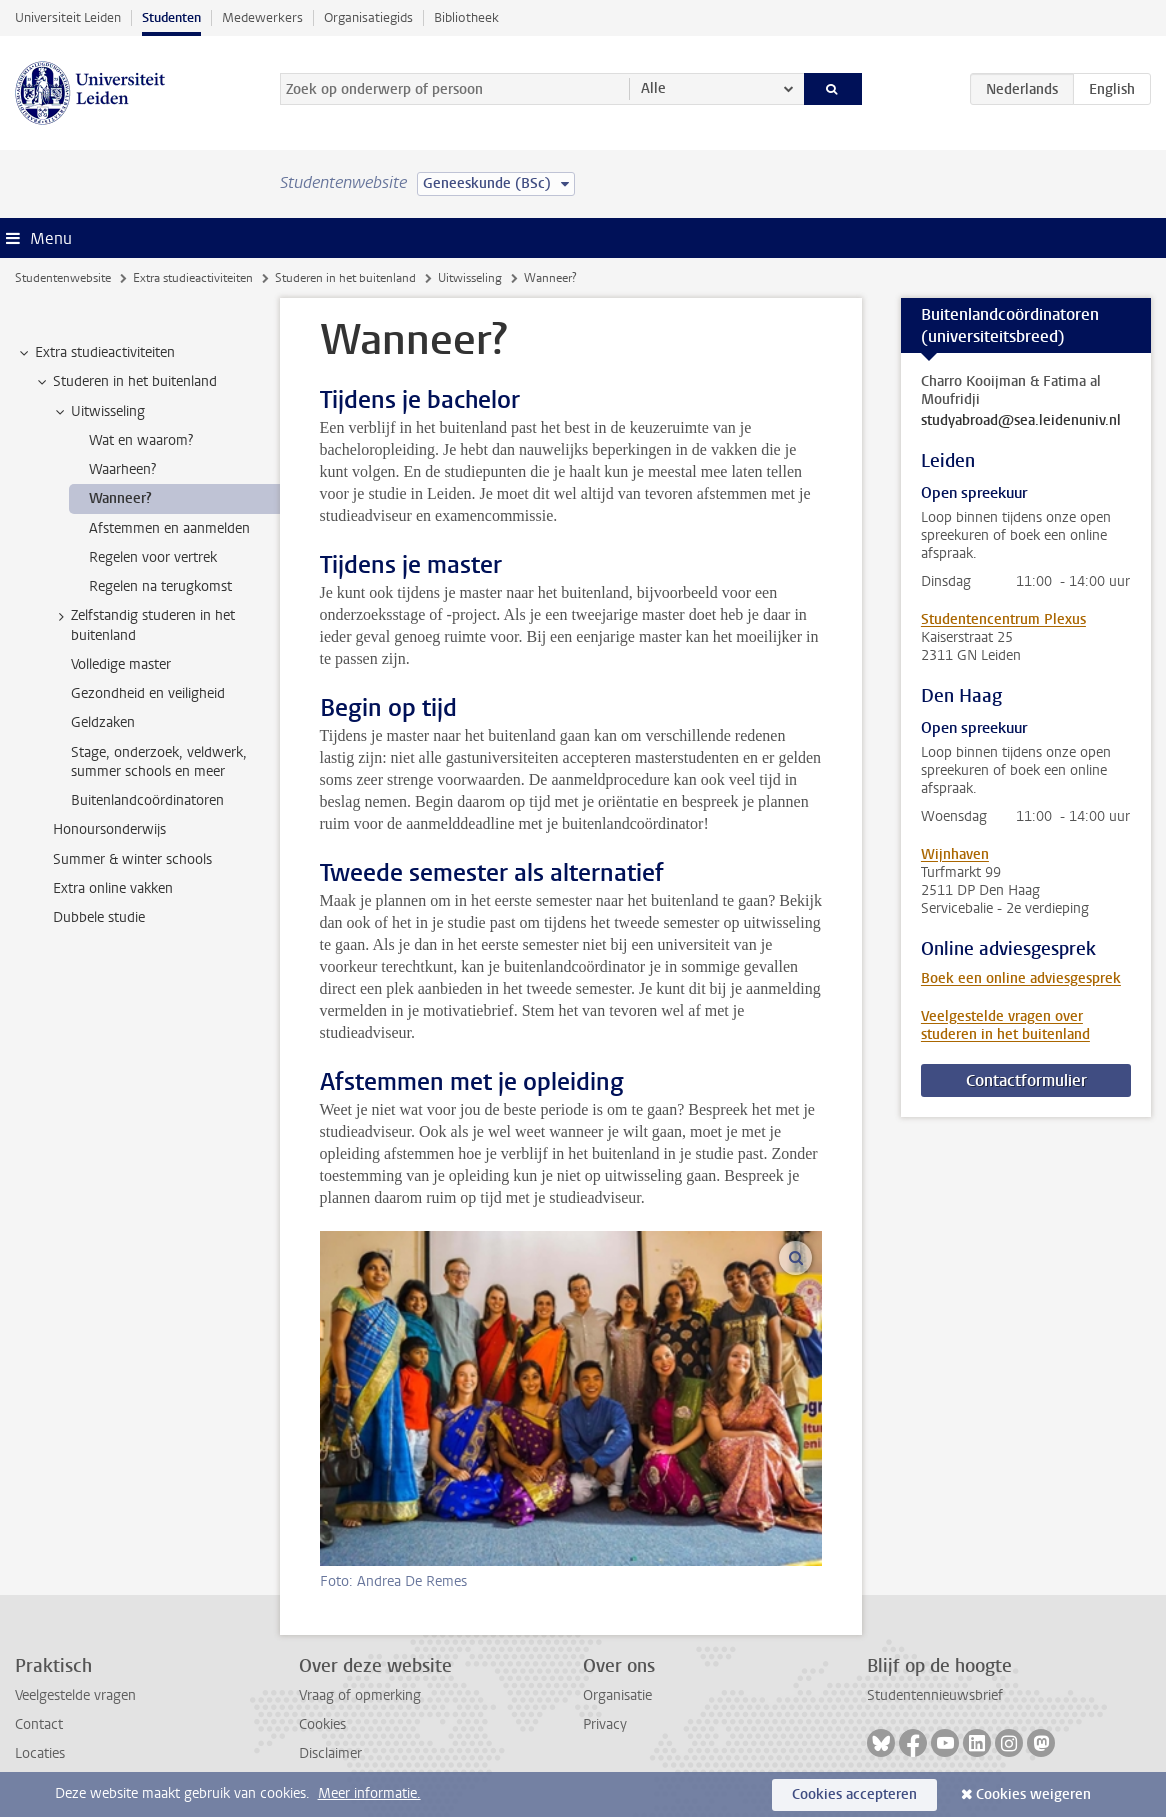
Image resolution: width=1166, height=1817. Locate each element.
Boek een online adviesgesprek (1021, 978)
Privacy (605, 1724)
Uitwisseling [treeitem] (98, 412)
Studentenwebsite (63, 278)
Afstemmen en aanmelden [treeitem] (169, 528)
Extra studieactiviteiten (193, 278)
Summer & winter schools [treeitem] (132, 859)
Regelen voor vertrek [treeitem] (153, 557)
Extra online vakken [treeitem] (113, 888)
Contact (39, 1724)
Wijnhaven (955, 854)
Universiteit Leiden (68, 17)
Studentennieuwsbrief (935, 1695)
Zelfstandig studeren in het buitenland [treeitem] (143, 625)
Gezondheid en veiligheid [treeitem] (148, 693)
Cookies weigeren (1033, 1794)
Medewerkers (262, 17)
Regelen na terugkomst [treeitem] (160, 586)
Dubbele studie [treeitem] (99, 917)
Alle (653, 88)
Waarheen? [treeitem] (122, 469)
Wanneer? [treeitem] (120, 498)
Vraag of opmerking (360, 1695)
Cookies (322, 1724)
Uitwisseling (470, 278)
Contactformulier (1026, 1080)
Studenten (171, 17)
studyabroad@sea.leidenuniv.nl (1021, 421)
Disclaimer (330, 1753)
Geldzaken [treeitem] (103, 722)
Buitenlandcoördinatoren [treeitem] (147, 800)
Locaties (40, 1753)
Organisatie (617, 1695)
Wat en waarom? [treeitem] (141, 440)
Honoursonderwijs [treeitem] (109, 829)
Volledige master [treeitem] (121, 664)
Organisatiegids (368, 17)
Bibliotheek (466, 17)
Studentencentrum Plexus (1003, 619)
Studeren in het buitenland (345, 278)
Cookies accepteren (854, 1794)
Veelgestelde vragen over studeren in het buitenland (1005, 1025)
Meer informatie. (369, 1793)
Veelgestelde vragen (75, 1695)
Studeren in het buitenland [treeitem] (125, 382)
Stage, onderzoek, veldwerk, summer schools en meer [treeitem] (159, 762)
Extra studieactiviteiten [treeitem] (95, 353)
